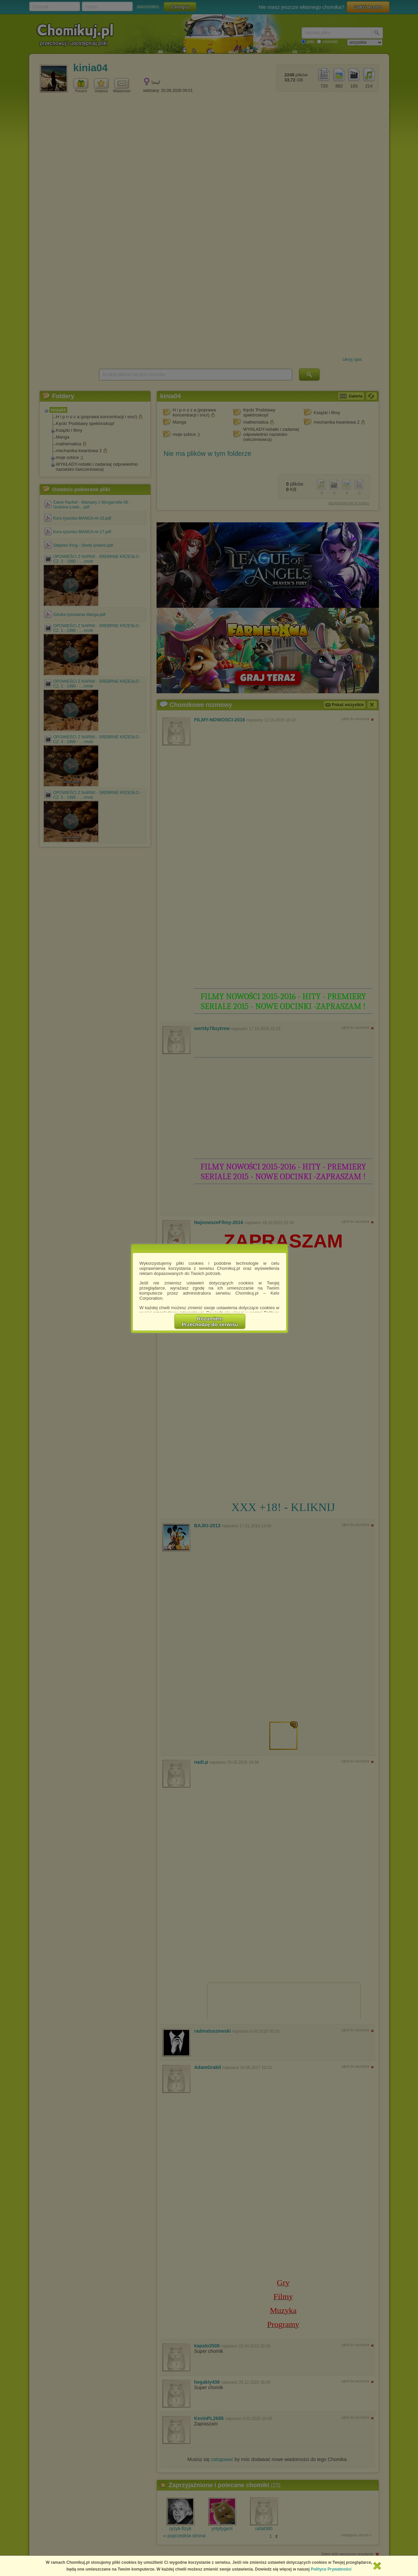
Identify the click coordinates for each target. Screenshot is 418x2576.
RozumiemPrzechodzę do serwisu (210, 1321)
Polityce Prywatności (331, 2569)
